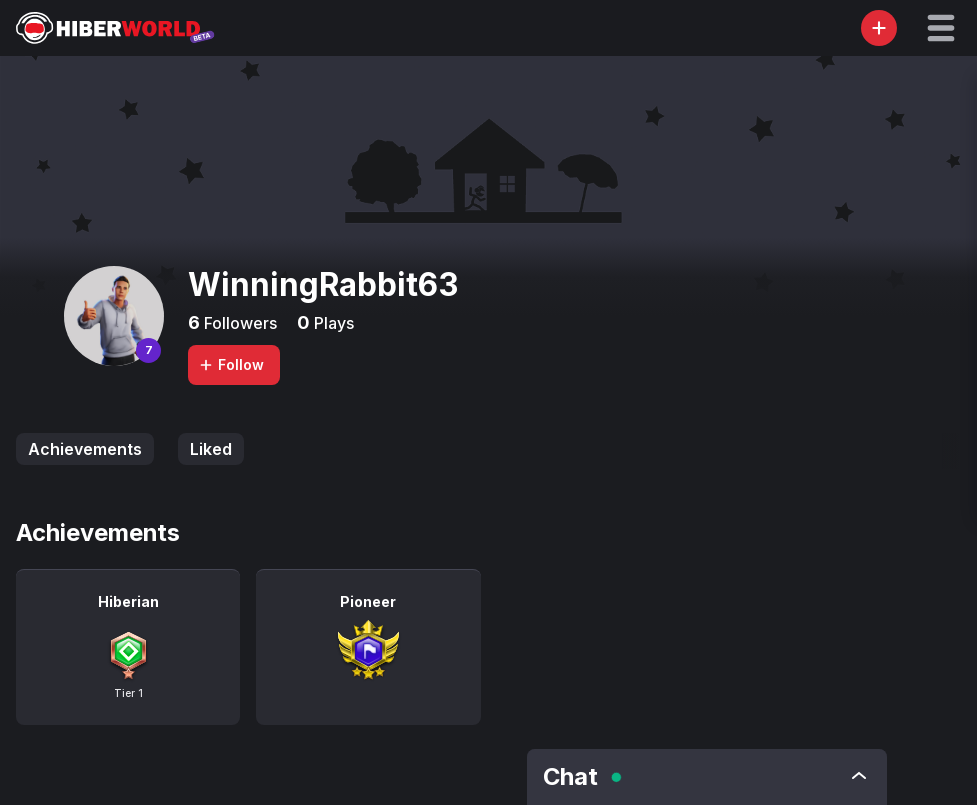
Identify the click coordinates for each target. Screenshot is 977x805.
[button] (941, 28)
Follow (231, 364)
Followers (238, 323)
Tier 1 (128, 693)
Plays (332, 323)
